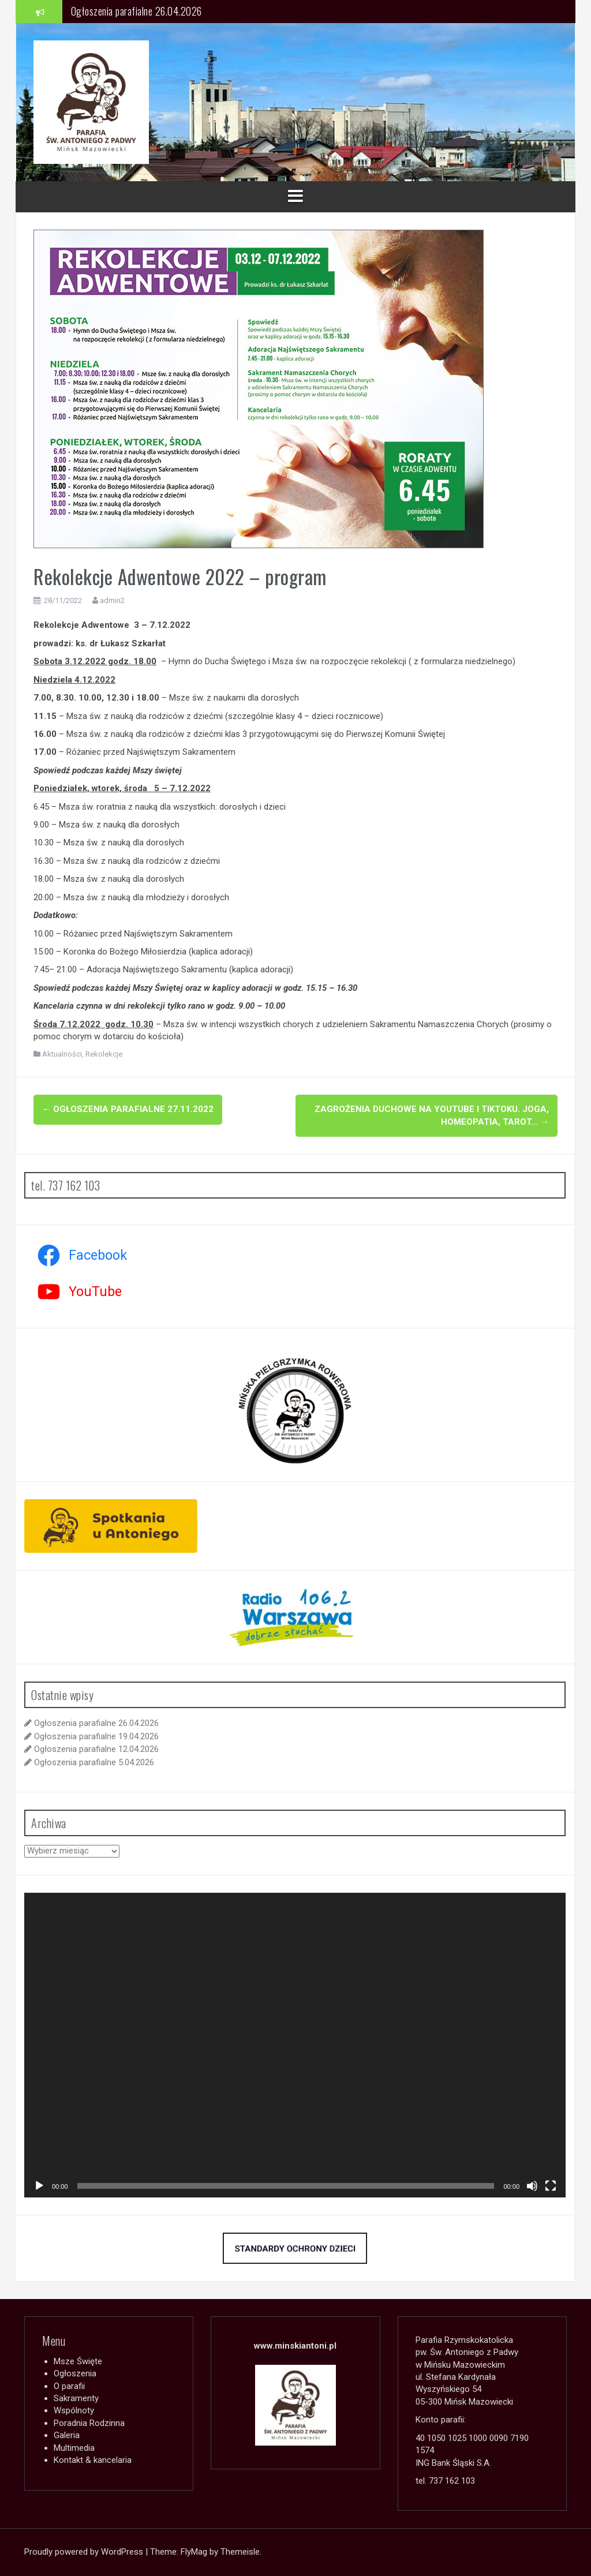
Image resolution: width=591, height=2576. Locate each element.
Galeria (67, 2435)
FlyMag (194, 2552)
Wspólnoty (74, 2410)
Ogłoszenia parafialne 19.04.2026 (96, 1736)
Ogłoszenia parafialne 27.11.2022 (128, 1109)
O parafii (69, 2386)
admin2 (112, 600)
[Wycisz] (532, 2186)
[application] (295, 2045)
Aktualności (62, 1054)
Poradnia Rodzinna (89, 2423)
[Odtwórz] (39, 2186)
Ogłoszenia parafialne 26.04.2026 (136, 10)
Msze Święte (78, 2361)
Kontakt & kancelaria (93, 2460)
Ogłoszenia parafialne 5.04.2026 (94, 1762)
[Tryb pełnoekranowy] (550, 2186)
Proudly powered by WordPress (84, 2552)
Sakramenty (76, 2398)
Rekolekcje (103, 1054)
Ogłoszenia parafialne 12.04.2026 (96, 1749)
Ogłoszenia (75, 2373)
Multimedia (74, 2448)
